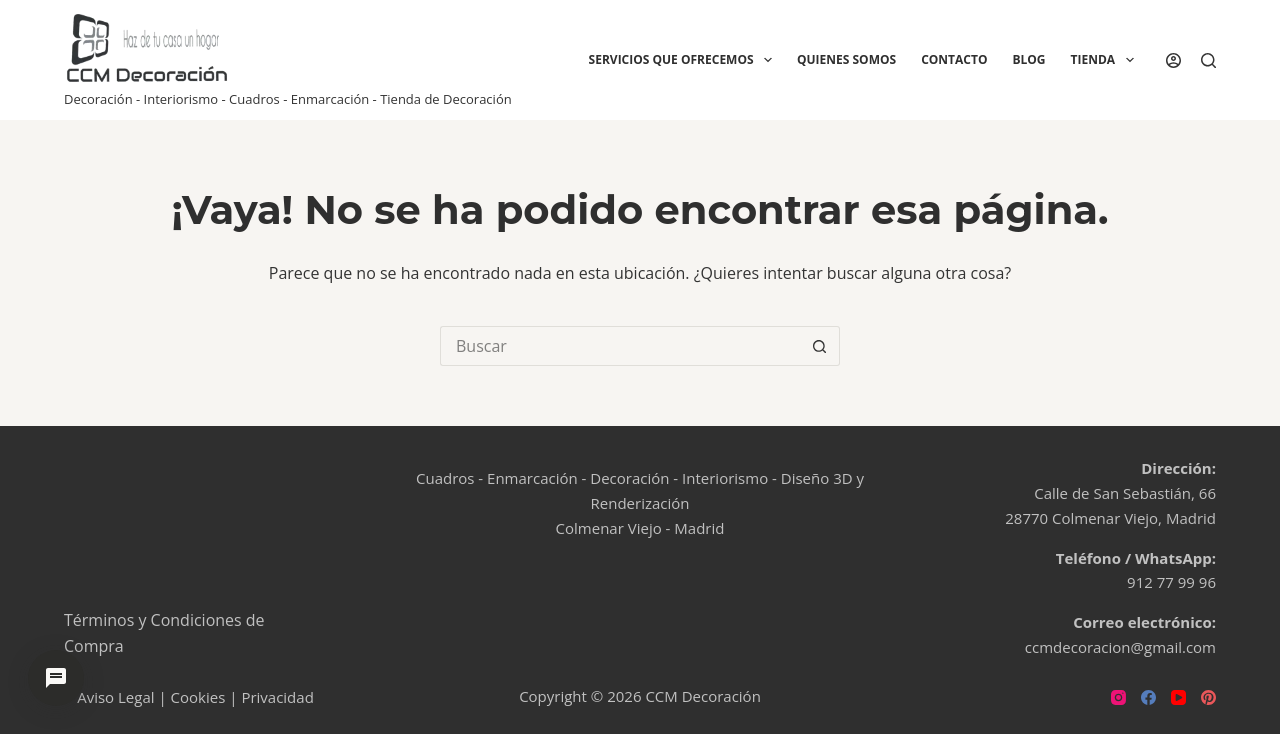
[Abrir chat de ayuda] (56, 678)
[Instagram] (1118, 697)
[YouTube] (1178, 697)
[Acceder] (1173, 60)
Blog (1028, 59)
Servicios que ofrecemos (684, 60)
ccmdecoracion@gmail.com (1120, 647)
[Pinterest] (1208, 697)
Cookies (198, 697)
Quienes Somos (846, 59)
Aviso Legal (115, 697)
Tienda (1106, 60)
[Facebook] (1148, 697)
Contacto (954, 59)
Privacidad (277, 697)
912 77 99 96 (1171, 582)
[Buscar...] (620, 346)
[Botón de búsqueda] (820, 346)
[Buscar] (1208, 60)
